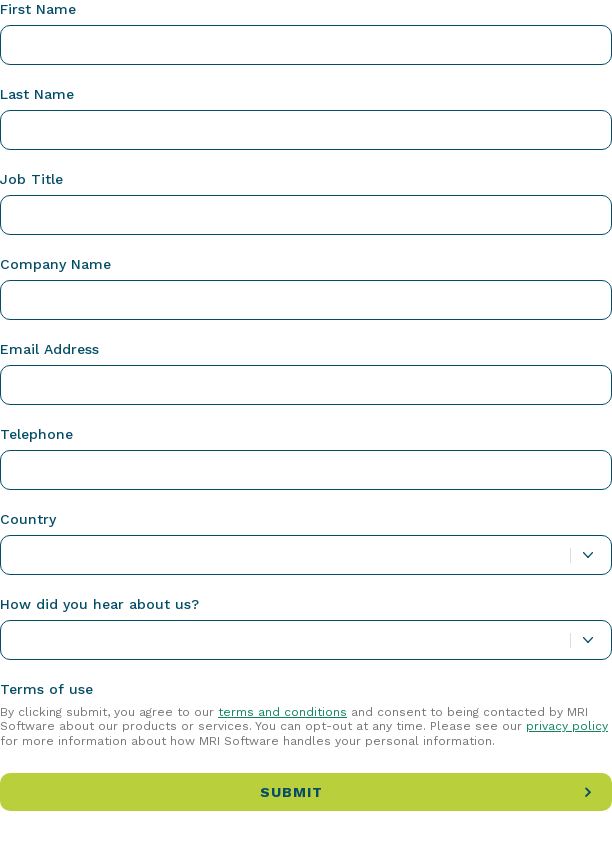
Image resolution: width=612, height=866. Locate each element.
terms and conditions (282, 712)
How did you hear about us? (99, 604)
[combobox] (306, 555)
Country (28, 519)
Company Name (55, 264)
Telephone (36, 434)
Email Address (49, 349)
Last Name (37, 94)
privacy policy (567, 726)
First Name (38, 9)
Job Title (31, 179)
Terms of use (46, 689)
